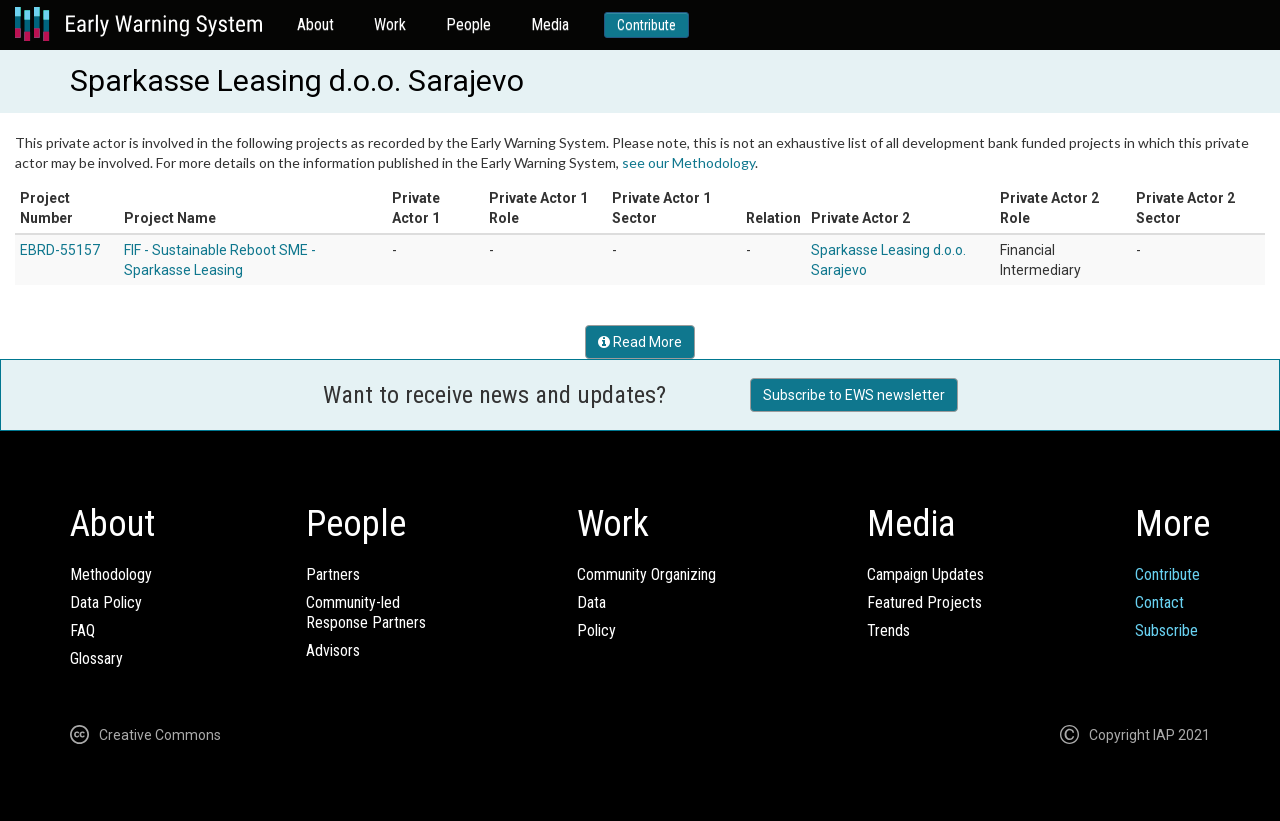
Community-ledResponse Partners (366, 612)
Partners (333, 574)
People (468, 24)
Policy (596, 630)
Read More (640, 342)
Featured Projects (924, 602)
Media (550, 24)
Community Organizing (646, 574)
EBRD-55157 (60, 250)
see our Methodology (688, 162)
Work (390, 24)
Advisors (333, 650)
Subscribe (1166, 630)
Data (591, 602)
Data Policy (106, 602)
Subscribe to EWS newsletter (854, 395)
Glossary (96, 658)
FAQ (82, 630)
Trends (888, 630)
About (315, 24)
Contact (1159, 602)
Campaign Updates (925, 574)
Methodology (111, 574)
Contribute (646, 25)
